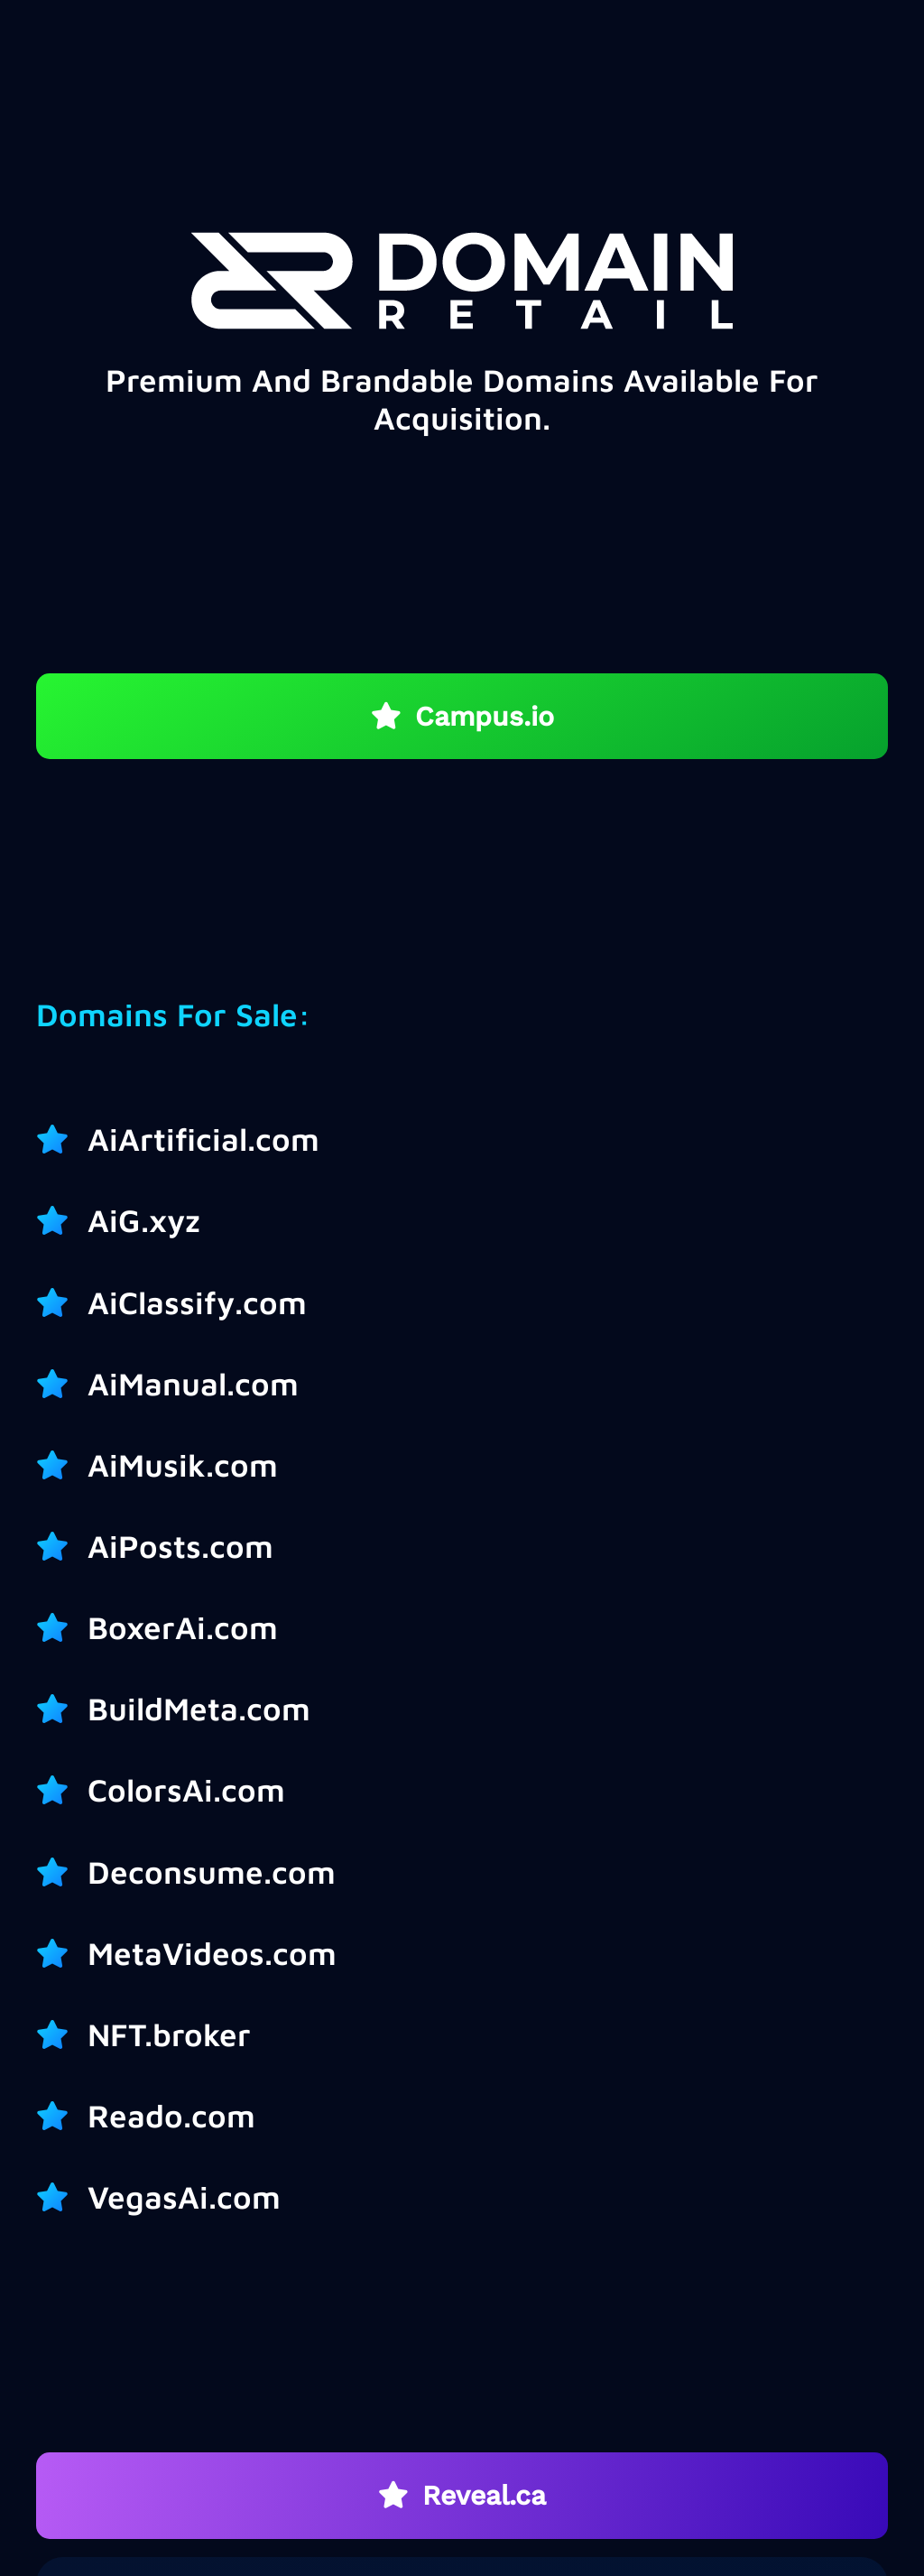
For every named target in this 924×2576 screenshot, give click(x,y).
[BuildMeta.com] (62, 1708)
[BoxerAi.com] (62, 1627)
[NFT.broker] (62, 2034)
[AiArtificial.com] (62, 1139)
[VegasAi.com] (62, 2196)
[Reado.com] (62, 2115)
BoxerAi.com (183, 1626)
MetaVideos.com (212, 1952)
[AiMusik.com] (62, 1464)
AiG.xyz (144, 1219)
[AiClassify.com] (62, 1302)
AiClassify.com (197, 1301)
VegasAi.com (184, 2196)
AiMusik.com (183, 1464)
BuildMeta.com (199, 1708)
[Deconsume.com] (62, 1872)
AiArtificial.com (203, 1138)
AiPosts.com (180, 1545)
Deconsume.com (212, 1871)
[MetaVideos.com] (62, 1953)
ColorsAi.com (186, 1789)
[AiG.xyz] (62, 1220)
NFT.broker (169, 2033)
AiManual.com (193, 1383)
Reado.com (171, 2115)
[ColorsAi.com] (62, 1789)
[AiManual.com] (62, 1383)
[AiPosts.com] (62, 1546)
